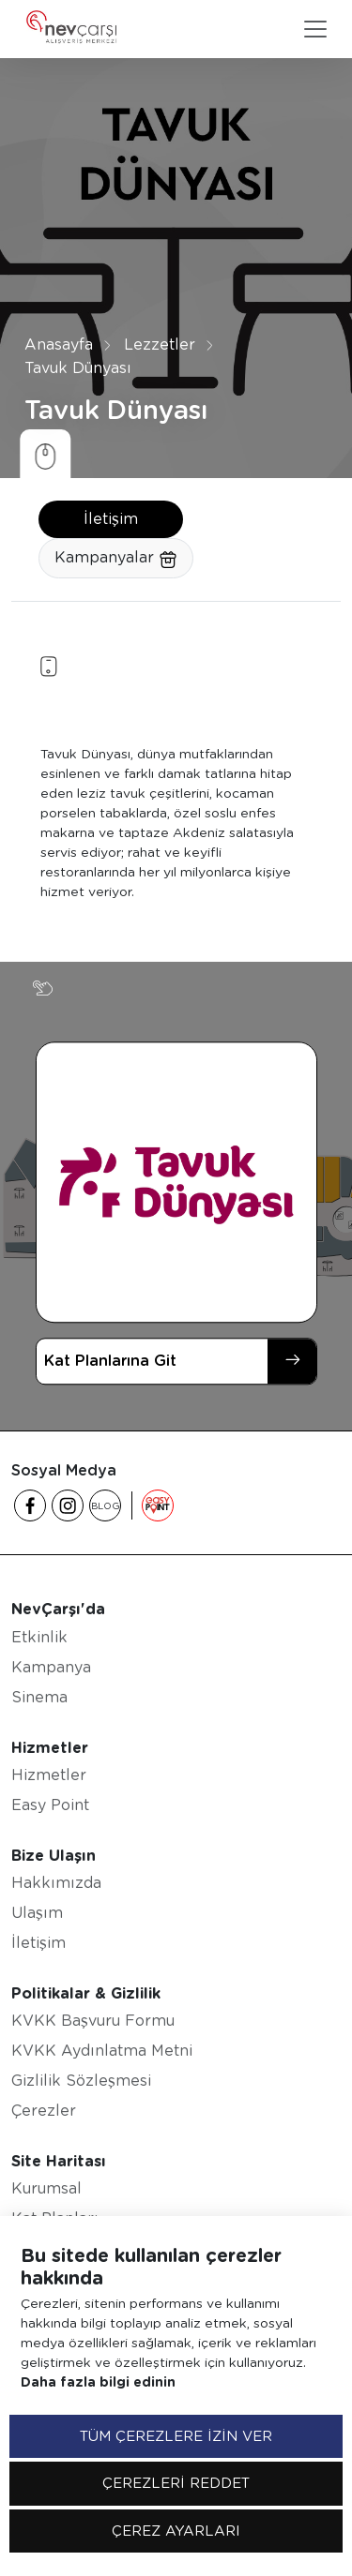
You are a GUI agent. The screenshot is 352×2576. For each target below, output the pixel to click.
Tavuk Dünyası (77, 368)
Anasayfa (58, 344)
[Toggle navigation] (315, 29)
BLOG (105, 1505)
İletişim (111, 519)
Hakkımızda (56, 1883)
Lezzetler (159, 344)
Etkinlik (39, 1637)
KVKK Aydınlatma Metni (101, 2050)
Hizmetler (48, 1775)
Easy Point (50, 1805)
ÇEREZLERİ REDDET (176, 2483)
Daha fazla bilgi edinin (98, 2381)
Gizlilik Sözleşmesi (81, 2080)
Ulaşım (37, 1913)
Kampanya (51, 1667)
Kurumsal (46, 2188)
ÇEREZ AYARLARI (176, 2531)
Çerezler (43, 2110)
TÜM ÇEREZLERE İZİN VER (176, 2436)
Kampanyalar (115, 558)
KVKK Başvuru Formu (93, 2020)
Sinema (39, 1697)
